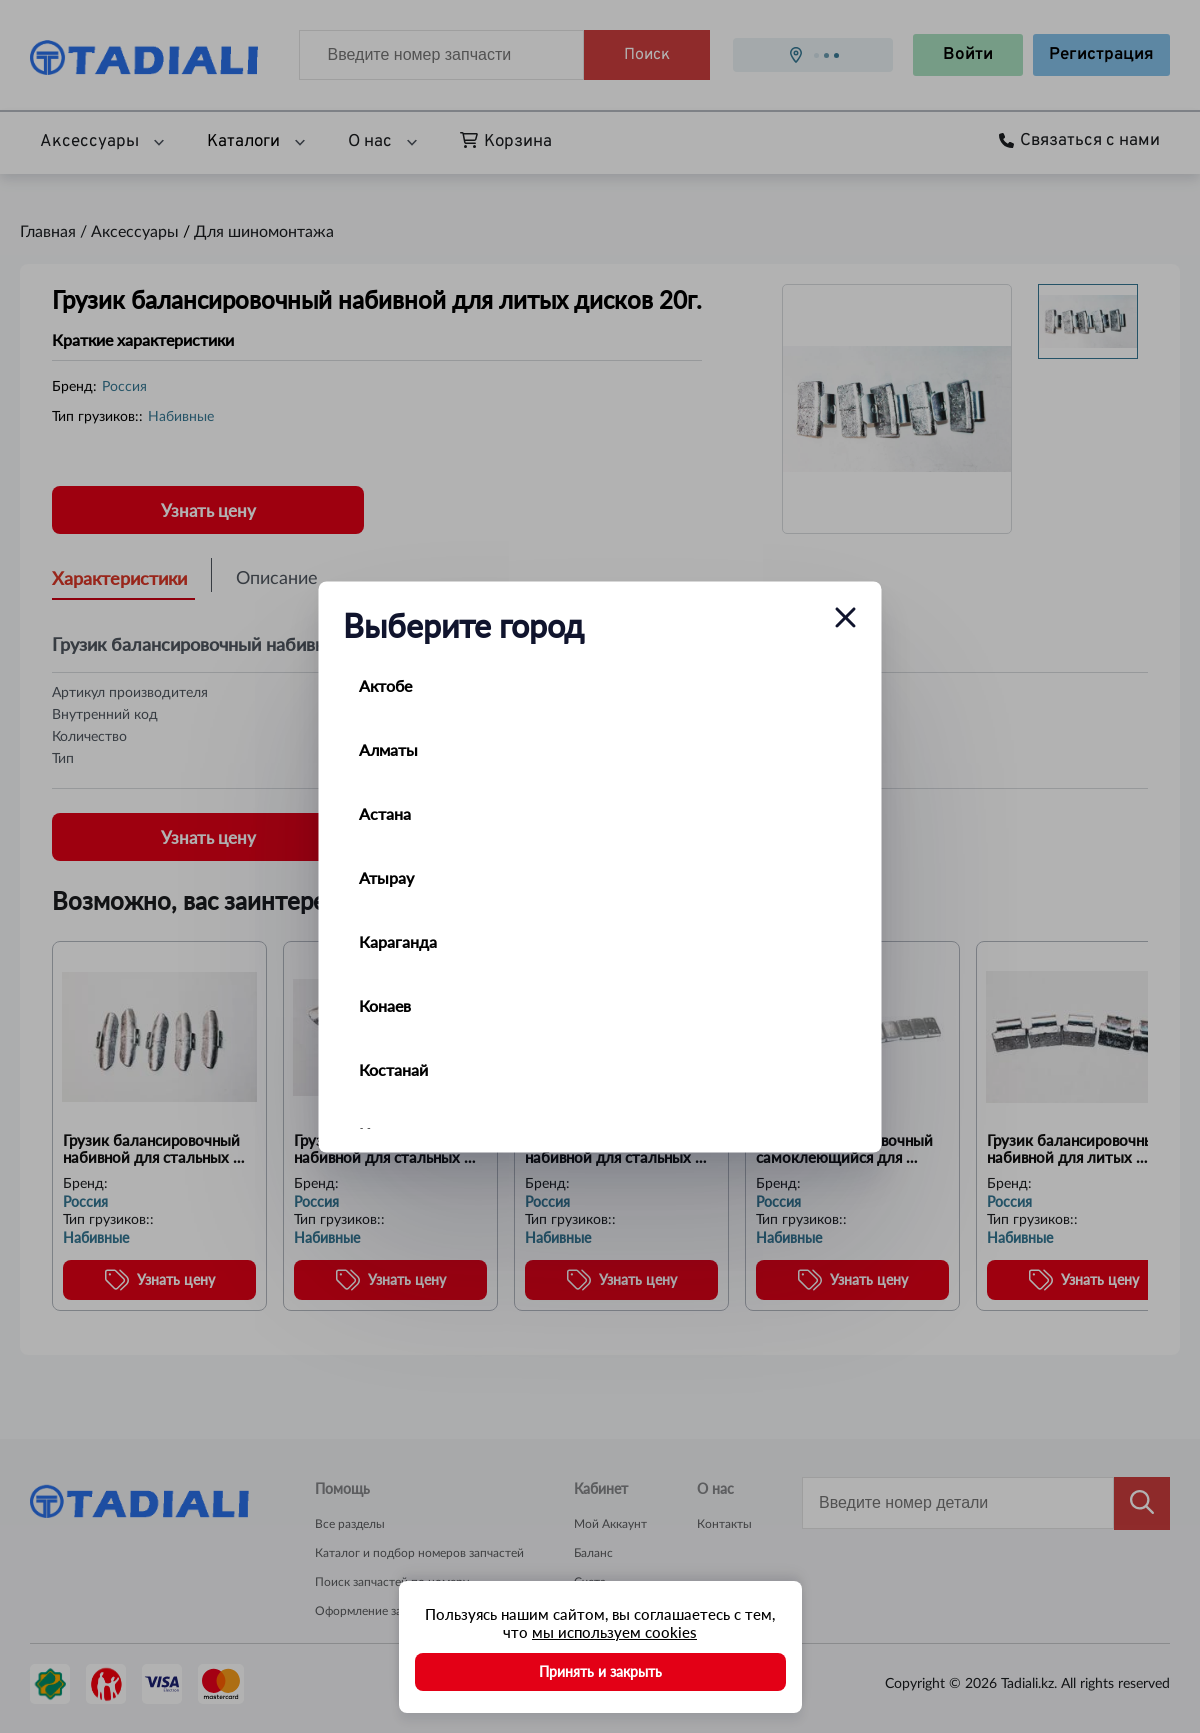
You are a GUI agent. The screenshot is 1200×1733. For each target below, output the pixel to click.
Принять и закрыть (600, 1671)
